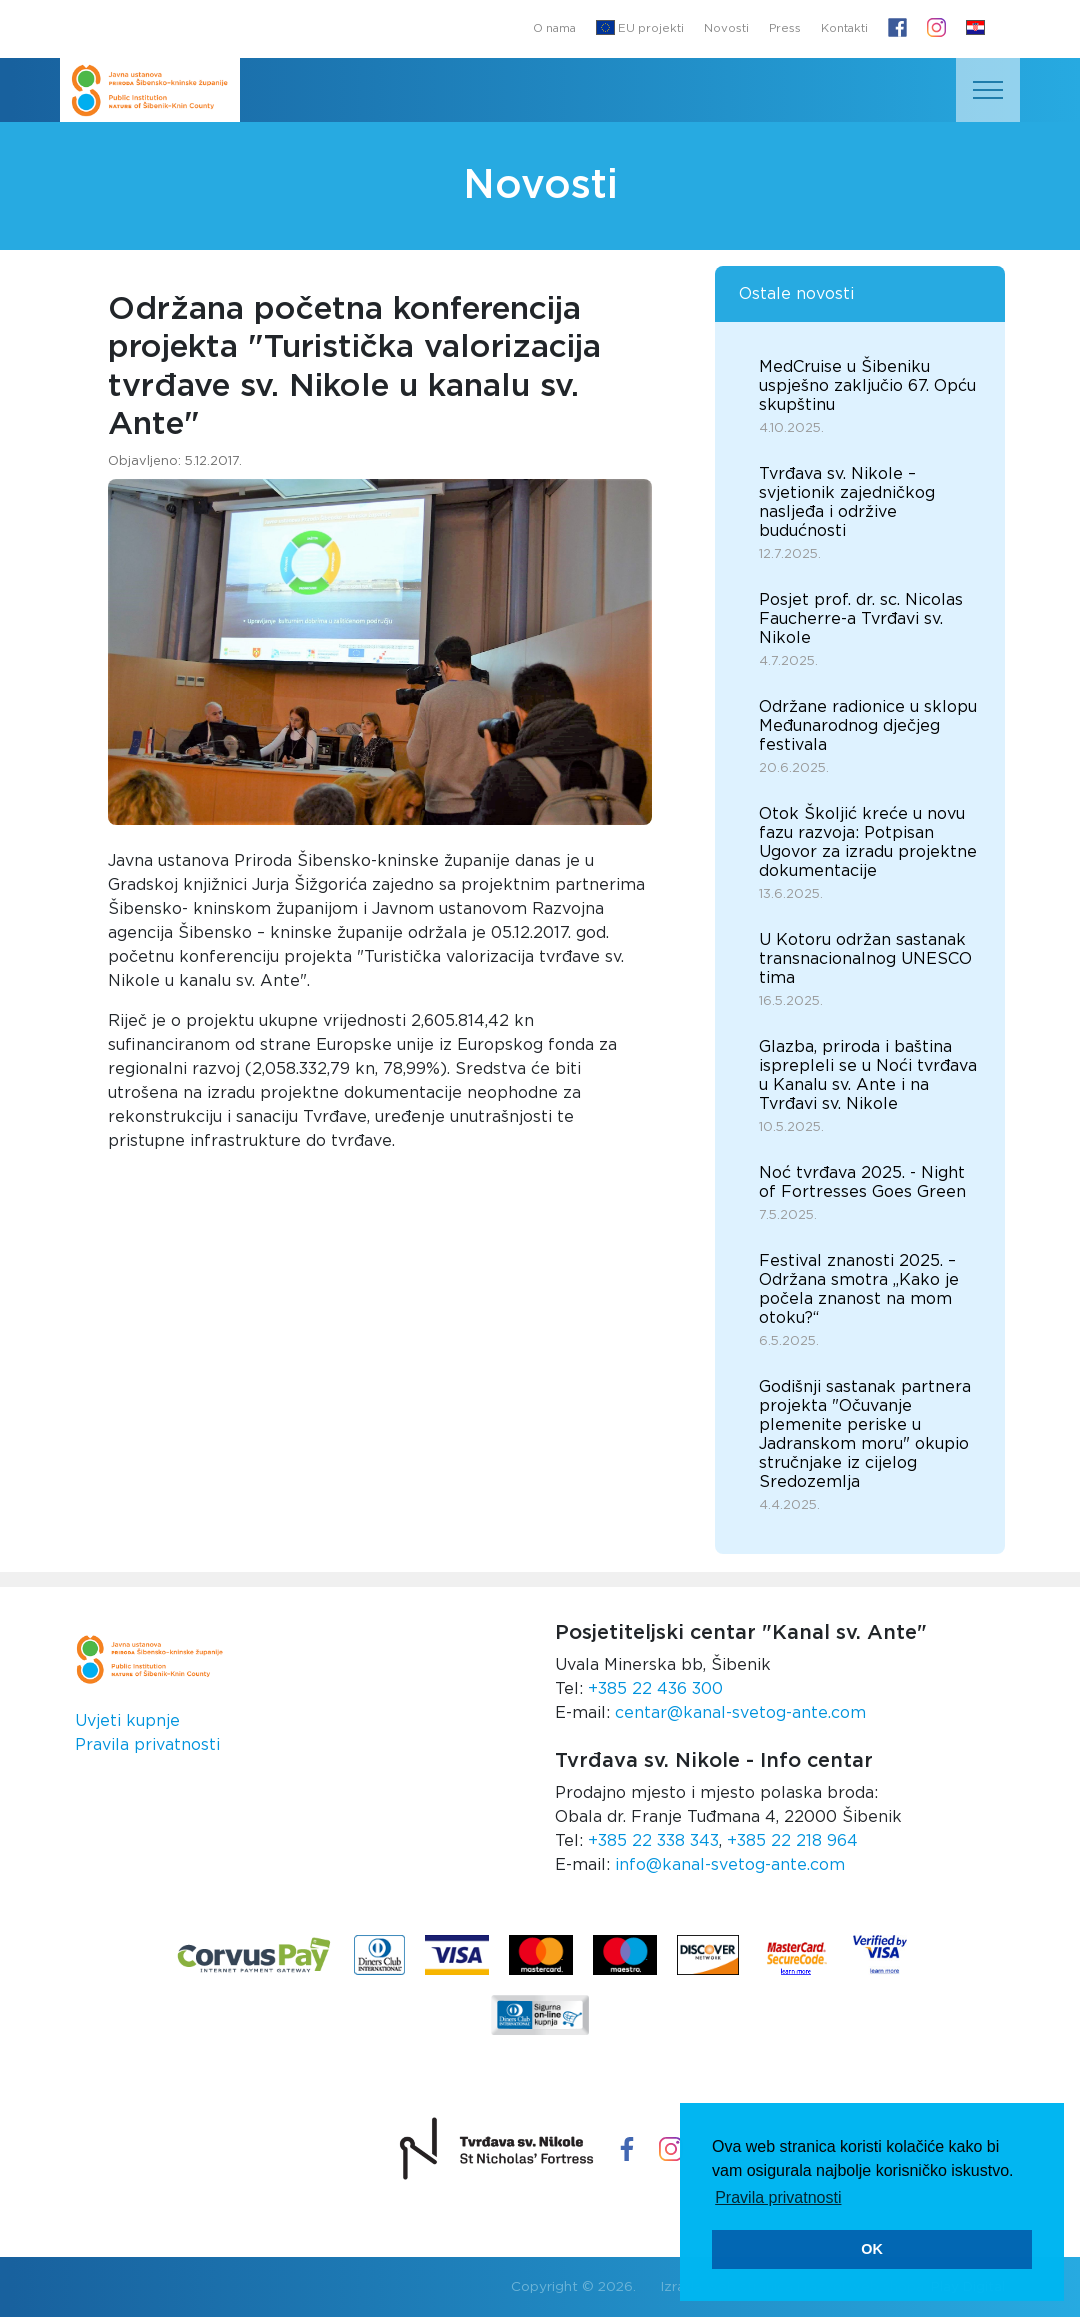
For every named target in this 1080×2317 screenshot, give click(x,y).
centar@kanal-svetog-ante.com (740, 1713)
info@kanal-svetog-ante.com (730, 1865)
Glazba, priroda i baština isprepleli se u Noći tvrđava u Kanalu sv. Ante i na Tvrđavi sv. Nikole (868, 1075)
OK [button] (872, 2249)
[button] (975, 29)
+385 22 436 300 (655, 1689)
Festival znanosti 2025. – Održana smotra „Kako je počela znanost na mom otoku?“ (859, 1289)
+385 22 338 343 (653, 1841)
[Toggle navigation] (988, 90)
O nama (554, 28)
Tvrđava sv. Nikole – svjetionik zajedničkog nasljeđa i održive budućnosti (847, 502)
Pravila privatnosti (147, 1745)
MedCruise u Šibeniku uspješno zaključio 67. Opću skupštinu (867, 386)
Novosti (726, 28)
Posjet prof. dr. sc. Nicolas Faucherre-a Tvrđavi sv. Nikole (861, 619)
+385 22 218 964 (792, 1841)
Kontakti (844, 28)
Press (785, 28)
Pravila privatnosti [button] (778, 2197)
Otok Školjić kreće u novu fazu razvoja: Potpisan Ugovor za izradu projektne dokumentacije (868, 842)
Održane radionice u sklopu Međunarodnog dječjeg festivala (868, 726)
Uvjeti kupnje (127, 1721)
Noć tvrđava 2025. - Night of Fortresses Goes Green (862, 1182)
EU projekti (640, 27)
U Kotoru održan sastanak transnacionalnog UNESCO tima (865, 959)
